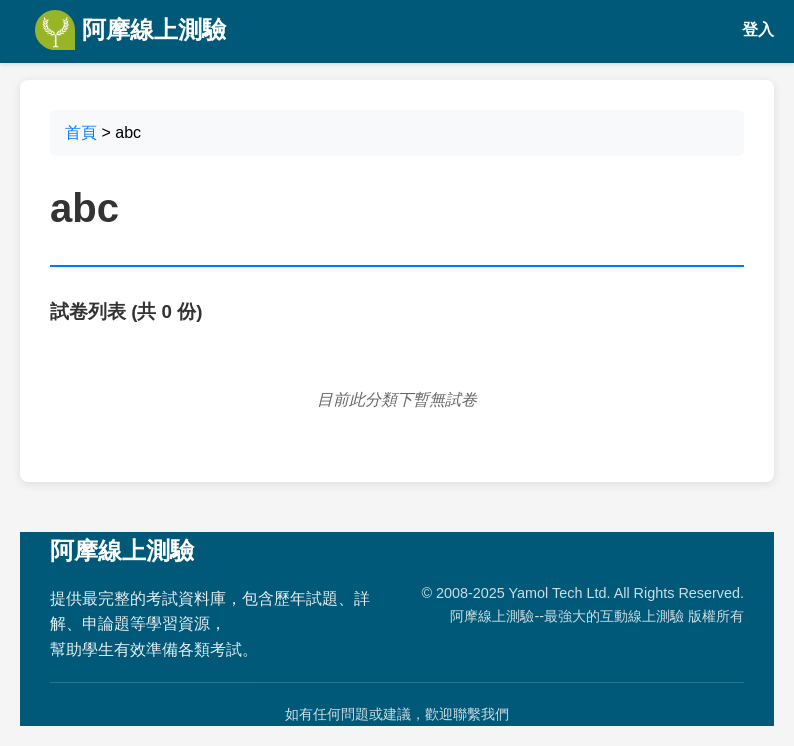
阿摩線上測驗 (130, 30)
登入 (758, 29)
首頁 (81, 132)
